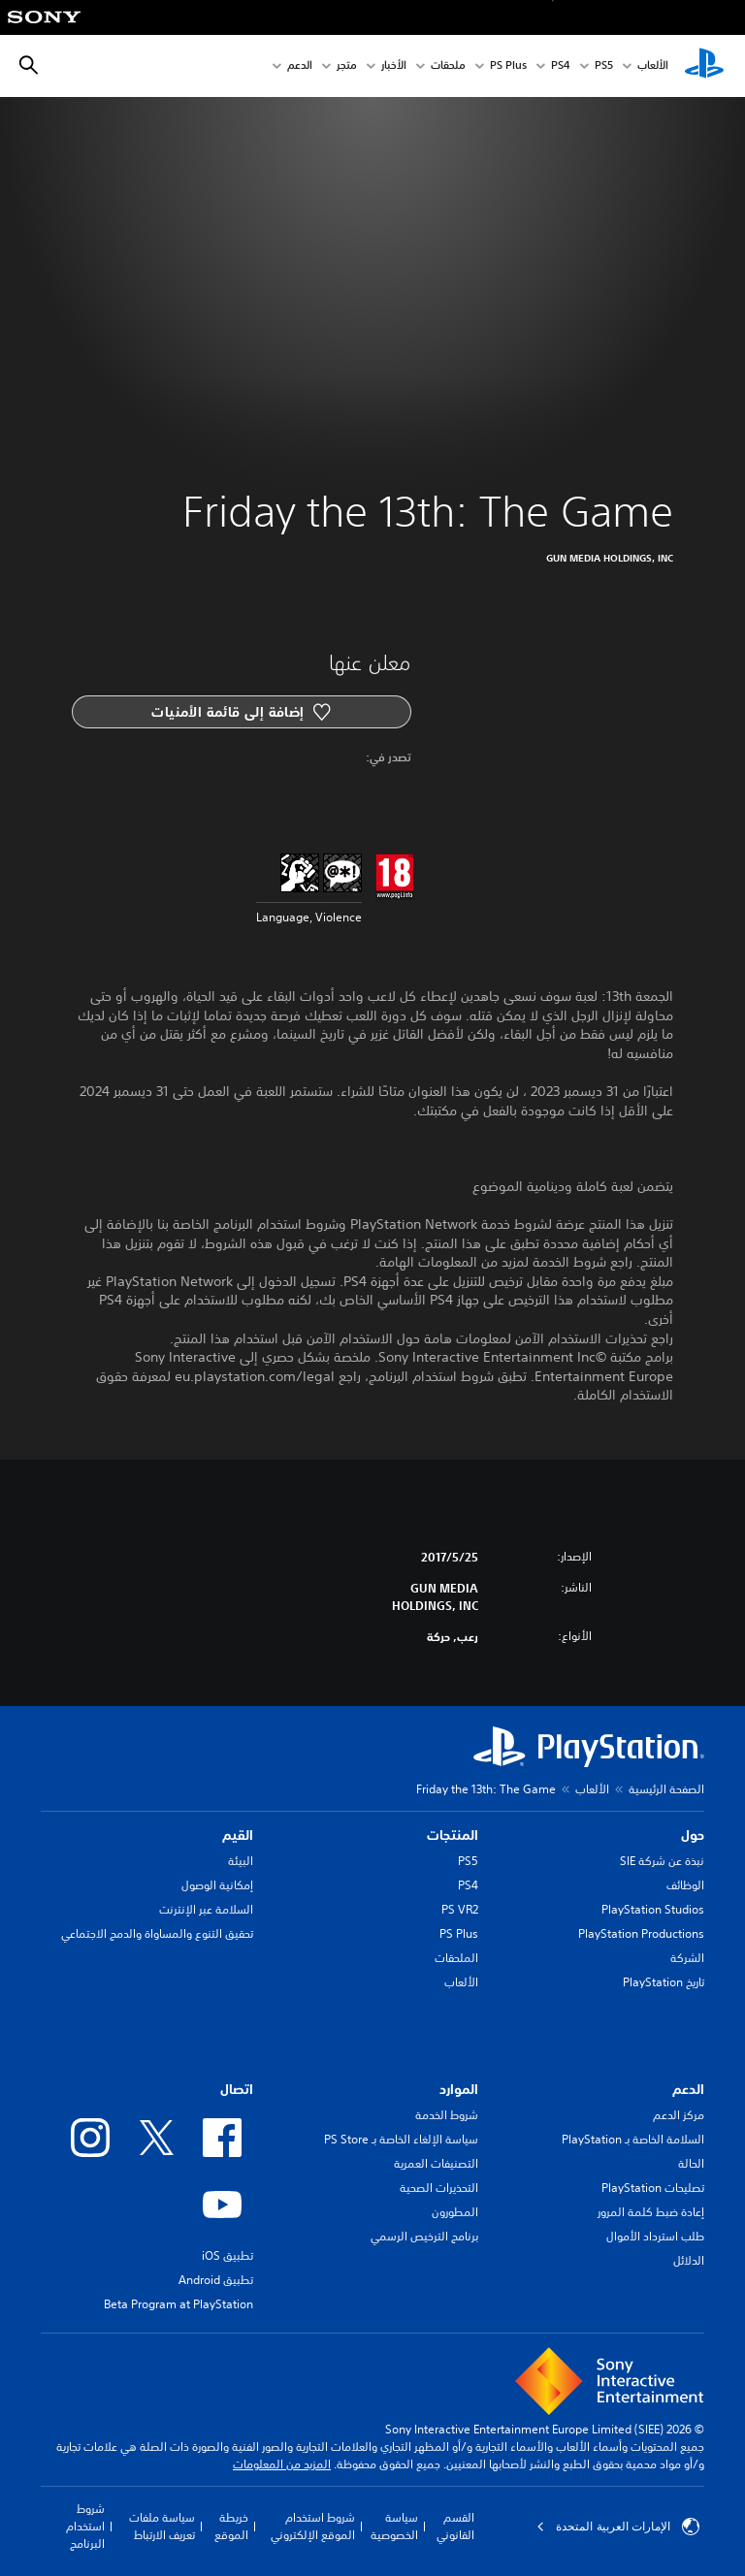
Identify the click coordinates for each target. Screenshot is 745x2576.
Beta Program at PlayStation (178, 2304)
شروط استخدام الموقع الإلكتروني (313, 2526)
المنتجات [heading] (452, 1835)
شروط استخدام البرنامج (85, 2526)
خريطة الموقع (231, 2526)
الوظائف (685, 1885)
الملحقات (456, 1957)
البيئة (240, 1860)
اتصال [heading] (236, 2089)
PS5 (468, 1860)
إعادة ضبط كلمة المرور (651, 2212)
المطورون (455, 2212)
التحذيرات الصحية (439, 2187)
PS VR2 (459, 1909)
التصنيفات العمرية (436, 2163)
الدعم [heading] (688, 2089)
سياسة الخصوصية (394, 2526)
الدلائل (688, 2260)
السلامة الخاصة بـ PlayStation (633, 2139)
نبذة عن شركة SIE (662, 1860)
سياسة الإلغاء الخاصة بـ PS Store (401, 2139)
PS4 (560, 66)
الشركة (687, 1957)
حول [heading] (692, 1835)
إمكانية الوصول (217, 1885)
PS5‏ (604, 66)
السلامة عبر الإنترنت (206, 1909)
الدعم (299, 66)
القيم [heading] (237, 1835)
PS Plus (508, 66)
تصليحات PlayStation (652, 2187)
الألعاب (652, 66)
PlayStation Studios (652, 1909)
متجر (347, 66)
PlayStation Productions (641, 1933)
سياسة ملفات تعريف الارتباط (162, 2526)
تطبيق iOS (227, 2255)
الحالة (691, 2163)
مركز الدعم (678, 2115)
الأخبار (393, 66)
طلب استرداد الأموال (655, 2236)
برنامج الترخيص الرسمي (424, 2236)
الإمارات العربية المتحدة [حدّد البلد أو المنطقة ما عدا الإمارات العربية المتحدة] (618, 2526)
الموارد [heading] (458, 2089)
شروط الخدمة (446, 2115)
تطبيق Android (215, 2279)
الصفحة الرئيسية (666, 1789)
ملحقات (448, 66)
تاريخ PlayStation (663, 1982)
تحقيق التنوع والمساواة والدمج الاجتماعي (157, 1933)
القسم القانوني (455, 2526)
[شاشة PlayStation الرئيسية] (704, 66)
